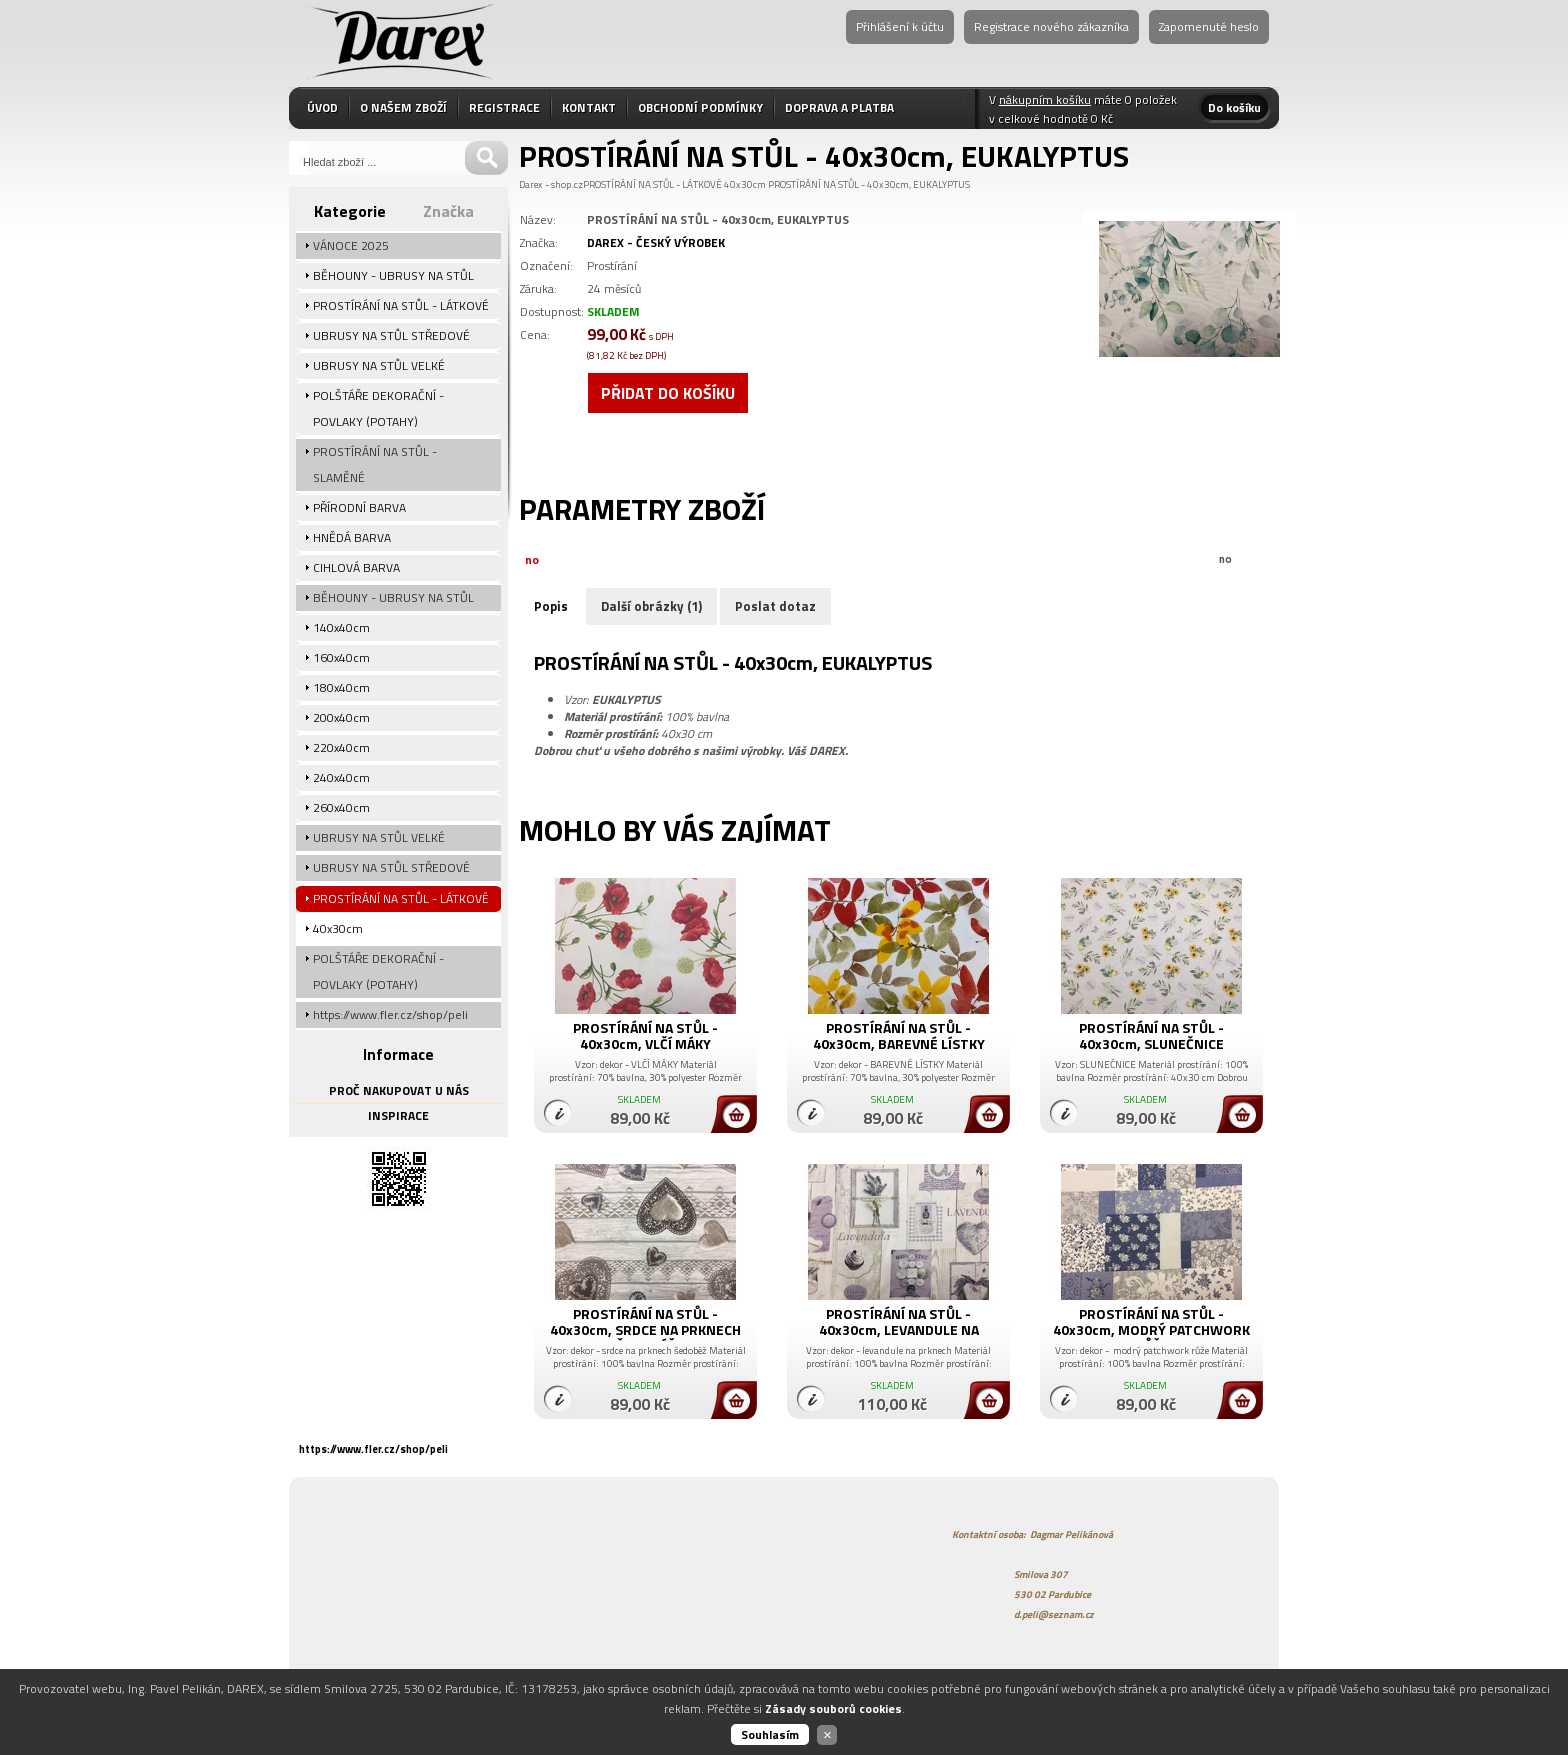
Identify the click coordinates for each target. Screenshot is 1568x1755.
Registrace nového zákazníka (1051, 26)
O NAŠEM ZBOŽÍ (403, 107)
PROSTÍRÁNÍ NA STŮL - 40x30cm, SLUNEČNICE (1151, 1035)
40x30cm (745, 184)
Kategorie (350, 211)
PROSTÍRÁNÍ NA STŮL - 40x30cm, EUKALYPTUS (869, 184)
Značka (448, 211)
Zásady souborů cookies (833, 1708)
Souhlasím (770, 1734)
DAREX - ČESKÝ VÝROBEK (656, 242)
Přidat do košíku (668, 393)
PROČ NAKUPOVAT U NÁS (399, 1090)
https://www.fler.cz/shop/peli (373, 1449)
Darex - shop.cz (551, 184)
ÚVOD (322, 107)
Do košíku (1234, 107)
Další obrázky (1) (651, 606)
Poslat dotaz (775, 606)
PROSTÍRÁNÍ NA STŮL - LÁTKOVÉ (652, 184)
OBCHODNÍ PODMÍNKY (700, 107)
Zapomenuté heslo (1209, 26)
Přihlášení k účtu (900, 26)
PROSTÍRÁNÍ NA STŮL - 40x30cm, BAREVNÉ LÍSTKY (899, 1035)
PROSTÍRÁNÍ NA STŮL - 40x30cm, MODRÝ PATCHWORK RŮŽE (1151, 1329)
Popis (551, 606)
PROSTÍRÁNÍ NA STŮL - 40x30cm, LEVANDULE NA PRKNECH (899, 1329)
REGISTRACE (504, 107)
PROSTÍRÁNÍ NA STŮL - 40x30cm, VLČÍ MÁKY (645, 1035)
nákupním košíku (1045, 99)
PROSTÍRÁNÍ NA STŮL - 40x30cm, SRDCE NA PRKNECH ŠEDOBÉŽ (645, 1329)
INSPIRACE (398, 1115)
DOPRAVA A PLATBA (839, 107)
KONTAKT (589, 107)
